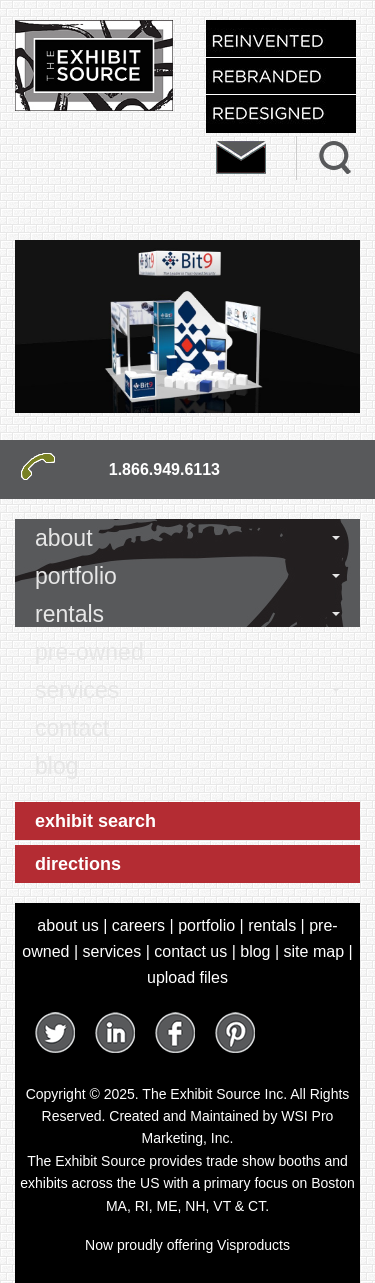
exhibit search (95, 821)
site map (314, 951)
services (77, 690)
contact (72, 728)
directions (78, 864)
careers (138, 925)
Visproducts (253, 1245)
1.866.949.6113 (164, 469)
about (64, 538)
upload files (187, 977)
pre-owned (89, 652)
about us (67, 925)
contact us (190, 951)
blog (56, 766)
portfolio (76, 576)
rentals (69, 614)
